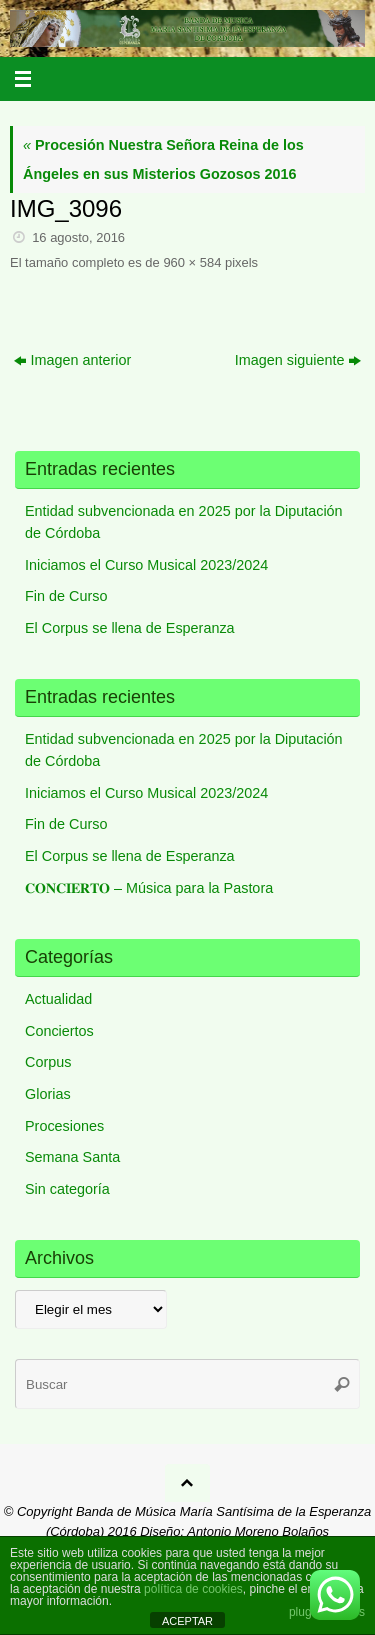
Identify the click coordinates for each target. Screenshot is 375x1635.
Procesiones (64, 1126)
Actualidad (58, 999)
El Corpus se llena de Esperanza (130, 628)
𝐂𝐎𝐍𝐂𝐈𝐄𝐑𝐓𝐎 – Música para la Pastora (149, 888)
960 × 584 (192, 262)
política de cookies (193, 1589)
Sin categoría (67, 1189)
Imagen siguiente (298, 360)
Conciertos (59, 1031)
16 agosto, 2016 (78, 237)
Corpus (48, 1062)
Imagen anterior (73, 360)
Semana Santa (72, 1157)
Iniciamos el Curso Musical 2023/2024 (146, 565)
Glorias (48, 1094)
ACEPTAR (187, 1621)
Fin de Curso (66, 596)
